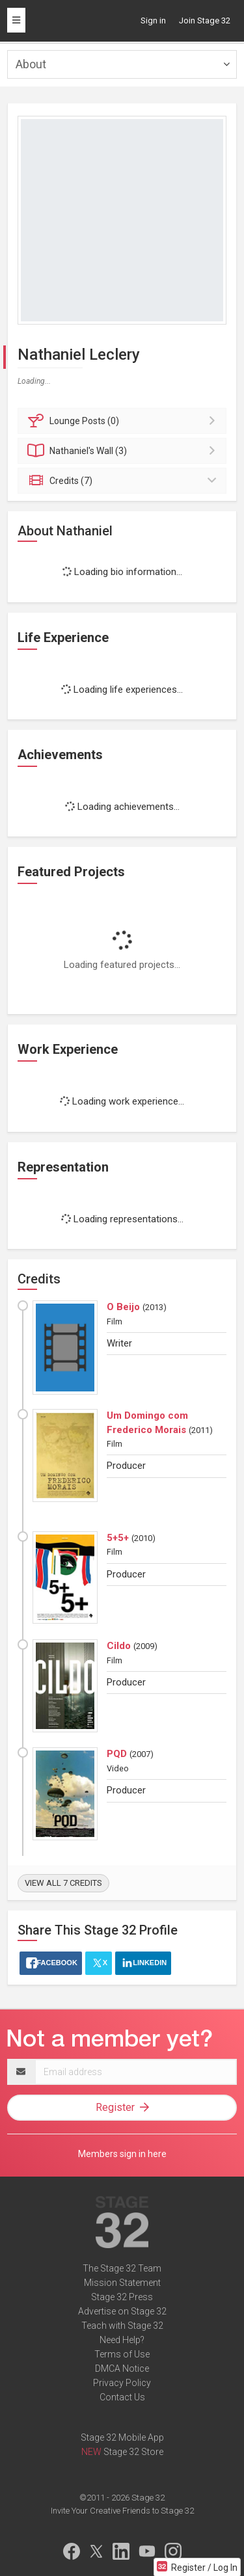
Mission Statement (122, 2282)
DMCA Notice (122, 2368)
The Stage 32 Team (122, 2268)
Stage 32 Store (133, 2452)
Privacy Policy (122, 2383)
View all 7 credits (63, 1883)
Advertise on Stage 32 (122, 2311)
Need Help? (122, 2340)
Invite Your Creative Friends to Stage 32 (122, 2511)
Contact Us (122, 2397)
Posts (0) (124, 421)
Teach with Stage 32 (122, 2325)
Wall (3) (124, 451)
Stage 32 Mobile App (122, 2437)
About (31, 64)
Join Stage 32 (204, 20)
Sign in (153, 20)
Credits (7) (124, 481)
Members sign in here (122, 2154)
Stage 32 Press (122, 2297)
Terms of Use (122, 2354)
